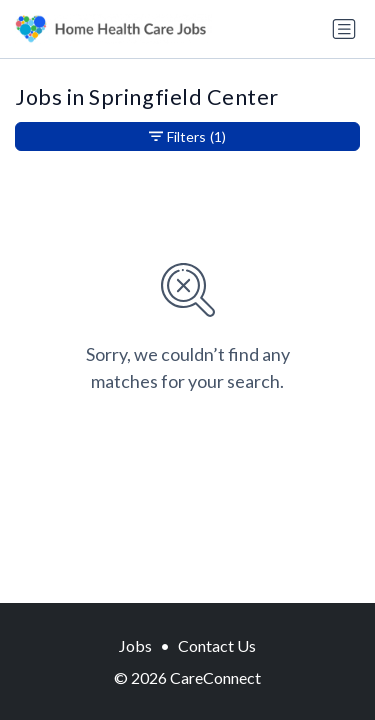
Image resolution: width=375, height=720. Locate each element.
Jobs (135, 645)
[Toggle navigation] (344, 29)
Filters (187, 136)
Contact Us (217, 645)
